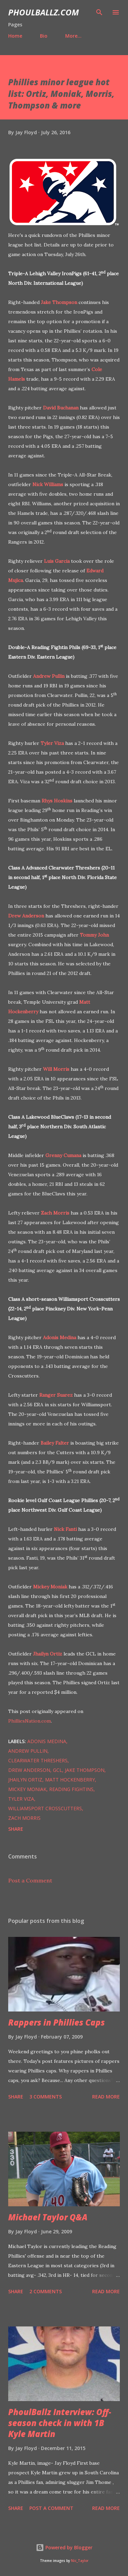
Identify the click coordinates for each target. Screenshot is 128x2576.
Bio (43, 36)
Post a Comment (30, 1880)
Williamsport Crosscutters (45, 1808)
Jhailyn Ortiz (47, 1654)
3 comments (45, 2096)
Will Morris (56, 1069)
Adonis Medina (59, 1337)
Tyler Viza (52, 743)
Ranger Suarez (56, 1395)
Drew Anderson (26, 916)
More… (73, 36)
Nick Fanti (65, 1529)
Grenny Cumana (63, 1155)
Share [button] (15, 1829)
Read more (106, 2096)
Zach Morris (55, 1213)
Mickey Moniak (50, 1587)
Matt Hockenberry (70, 1779)
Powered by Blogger (64, 2547)
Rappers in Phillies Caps (56, 2022)
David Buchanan (61, 408)
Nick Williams (47, 484)
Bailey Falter (55, 1443)
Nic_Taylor (79, 2561)
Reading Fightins (71, 1789)
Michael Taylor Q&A (47, 2217)
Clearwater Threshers (38, 1760)
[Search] (99, 12)
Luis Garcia (57, 561)
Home (15, 36)
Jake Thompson (59, 302)
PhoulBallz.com (43, 12)
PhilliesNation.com (29, 1721)
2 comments (45, 2291)
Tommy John (94, 935)
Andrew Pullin (49, 676)
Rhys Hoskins (57, 801)
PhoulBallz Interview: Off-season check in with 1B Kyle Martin (59, 2422)
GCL (57, 1770)
